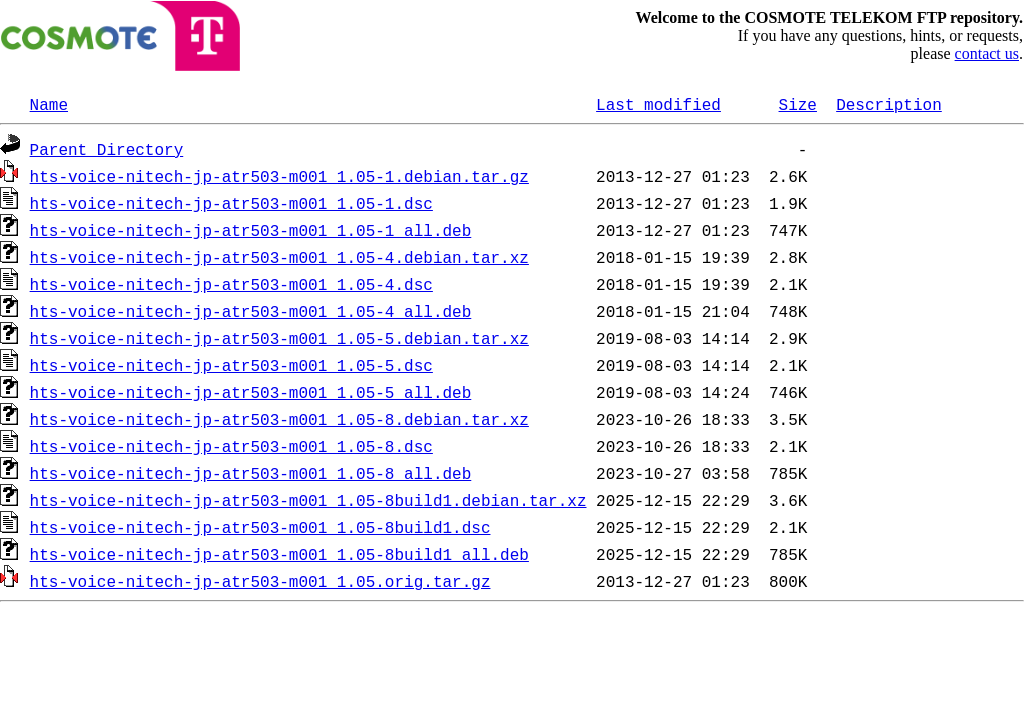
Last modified (658, 104)
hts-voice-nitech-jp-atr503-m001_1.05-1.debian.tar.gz (279, 176)
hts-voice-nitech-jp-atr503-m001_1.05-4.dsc (231, 284)
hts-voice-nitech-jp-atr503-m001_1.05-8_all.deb (251, 473)
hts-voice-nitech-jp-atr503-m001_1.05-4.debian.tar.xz (279, 257)
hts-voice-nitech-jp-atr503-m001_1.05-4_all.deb (251, 311)
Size (797, 104)
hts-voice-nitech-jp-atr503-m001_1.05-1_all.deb (251, 230)
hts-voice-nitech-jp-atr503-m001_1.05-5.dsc (231, 365)
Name (49, 104)
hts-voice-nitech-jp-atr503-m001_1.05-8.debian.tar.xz (279, 419)
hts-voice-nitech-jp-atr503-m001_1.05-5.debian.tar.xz (279, 338)
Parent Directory (107, 149)
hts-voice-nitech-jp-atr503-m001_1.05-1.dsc (231, 203)
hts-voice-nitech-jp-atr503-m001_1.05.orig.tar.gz (260, 581)
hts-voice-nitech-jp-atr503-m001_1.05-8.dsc (231, 446)
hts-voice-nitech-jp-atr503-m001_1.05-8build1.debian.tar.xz (308, 500)
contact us (987, 53)
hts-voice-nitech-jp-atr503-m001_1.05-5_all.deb (251, 392)
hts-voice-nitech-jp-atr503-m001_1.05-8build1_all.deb (279, 554)
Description (889, 104)
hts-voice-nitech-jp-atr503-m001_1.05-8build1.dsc (260, 527)
